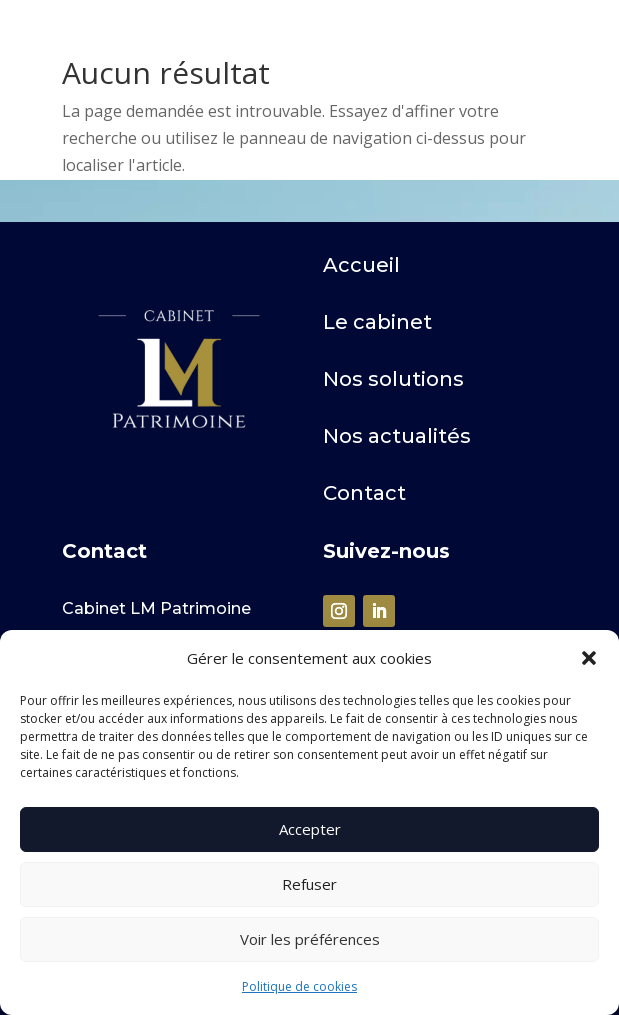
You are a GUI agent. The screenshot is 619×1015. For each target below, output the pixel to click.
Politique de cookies (299, 986)
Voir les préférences (310, 939)
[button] (589, 658)
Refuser (309, 884)
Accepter (310, 829)
